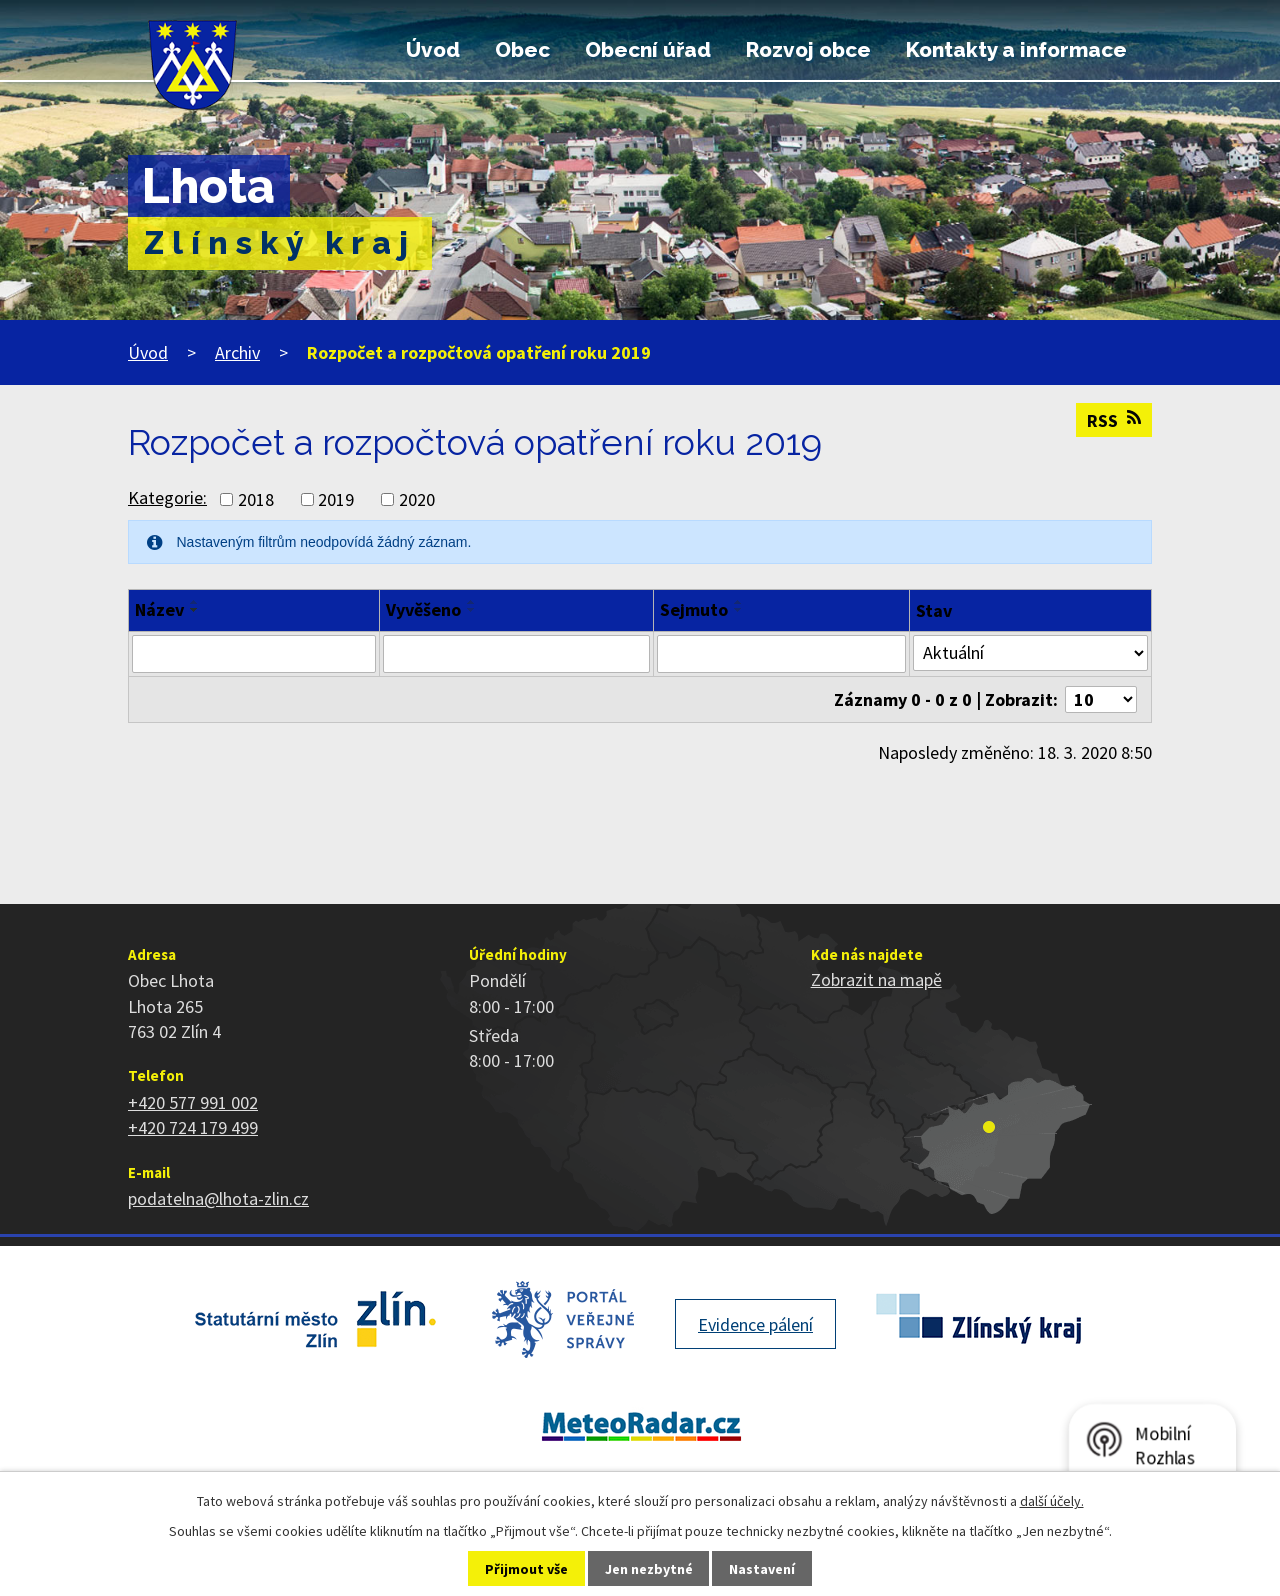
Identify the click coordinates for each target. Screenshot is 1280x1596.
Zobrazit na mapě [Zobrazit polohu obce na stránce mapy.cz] (876, 979)
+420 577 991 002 (193, 1102)
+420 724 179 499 (193, 1127)
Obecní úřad (648, 50)
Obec (522, 50)
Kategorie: (167, 497)
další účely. (1052, 1501)
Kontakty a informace (1016, 50)
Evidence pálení (755, 1324)
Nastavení (762, 1569)
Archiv (237, 352)
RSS (1114, 420)
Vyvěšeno (423, 609)
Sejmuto (694, 609)
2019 (336, 499)
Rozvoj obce (808, 50)
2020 (417, 499)
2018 (256, 499)
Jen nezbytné (649, 1569)
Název (159, 609)
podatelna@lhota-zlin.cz (218, 1198)
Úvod (433, 50)
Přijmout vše (526, 1569)
